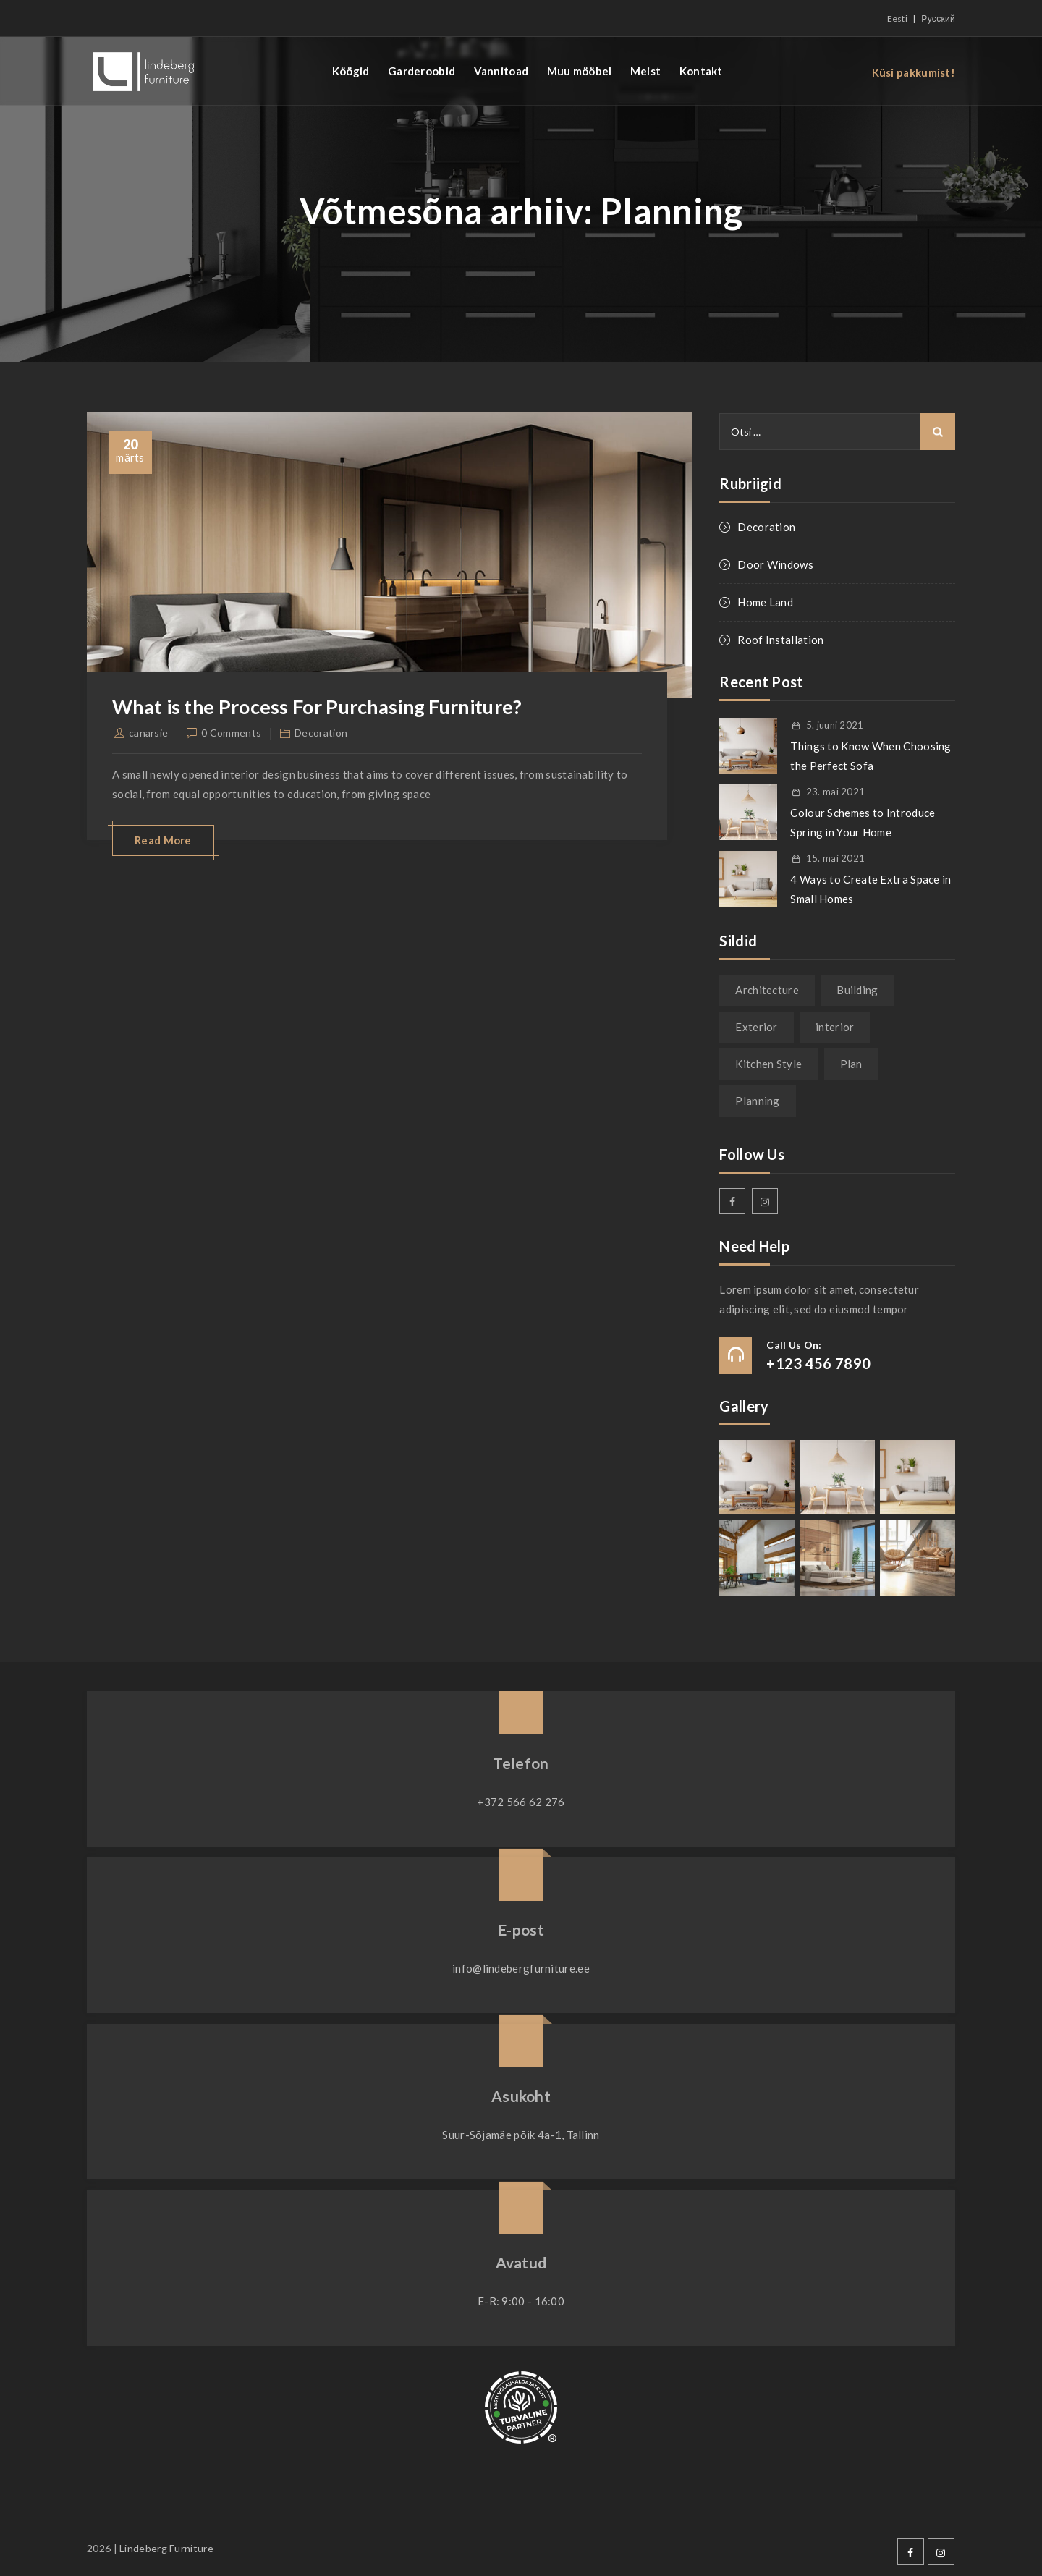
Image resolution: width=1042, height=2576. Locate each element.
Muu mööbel (579, 70)
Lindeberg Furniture (166, 2548)
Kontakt (701, 70)
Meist (645, 70)
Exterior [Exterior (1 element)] (756, 1026)
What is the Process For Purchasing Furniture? (327, 706)
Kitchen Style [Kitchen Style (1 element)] (768, 1063)
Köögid (351, 70)
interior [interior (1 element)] (835, 1026)
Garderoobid (421, 70)
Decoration (321, 732)
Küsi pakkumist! (914, 72)
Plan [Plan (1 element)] (851, 1063)
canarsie (148, 732)
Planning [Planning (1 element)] (757, 1100)
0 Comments (231, 732)
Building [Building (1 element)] (857, 989)
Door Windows (775, 564)
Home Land (765, 602)
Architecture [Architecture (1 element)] (767, 989)
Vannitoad (501, 70)
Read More (163, 840)
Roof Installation (780, 639)
